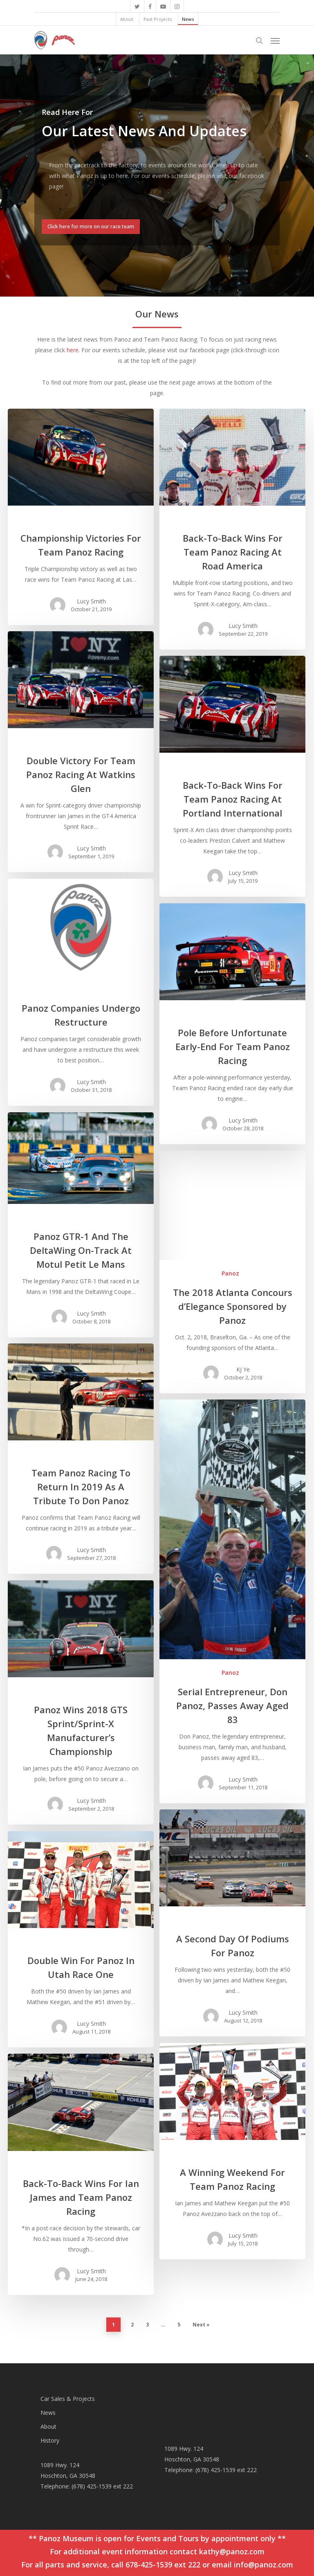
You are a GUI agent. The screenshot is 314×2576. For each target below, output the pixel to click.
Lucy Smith (91, 601)
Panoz (230, 1273)
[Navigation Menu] (275, 40)
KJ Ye (243, 1369)
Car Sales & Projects (67, 2399)
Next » (201, 2324)
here (72, 350)
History (49, 2440)
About (126, 19)
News (188, 19)
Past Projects (158, 19)
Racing (78, 519)
